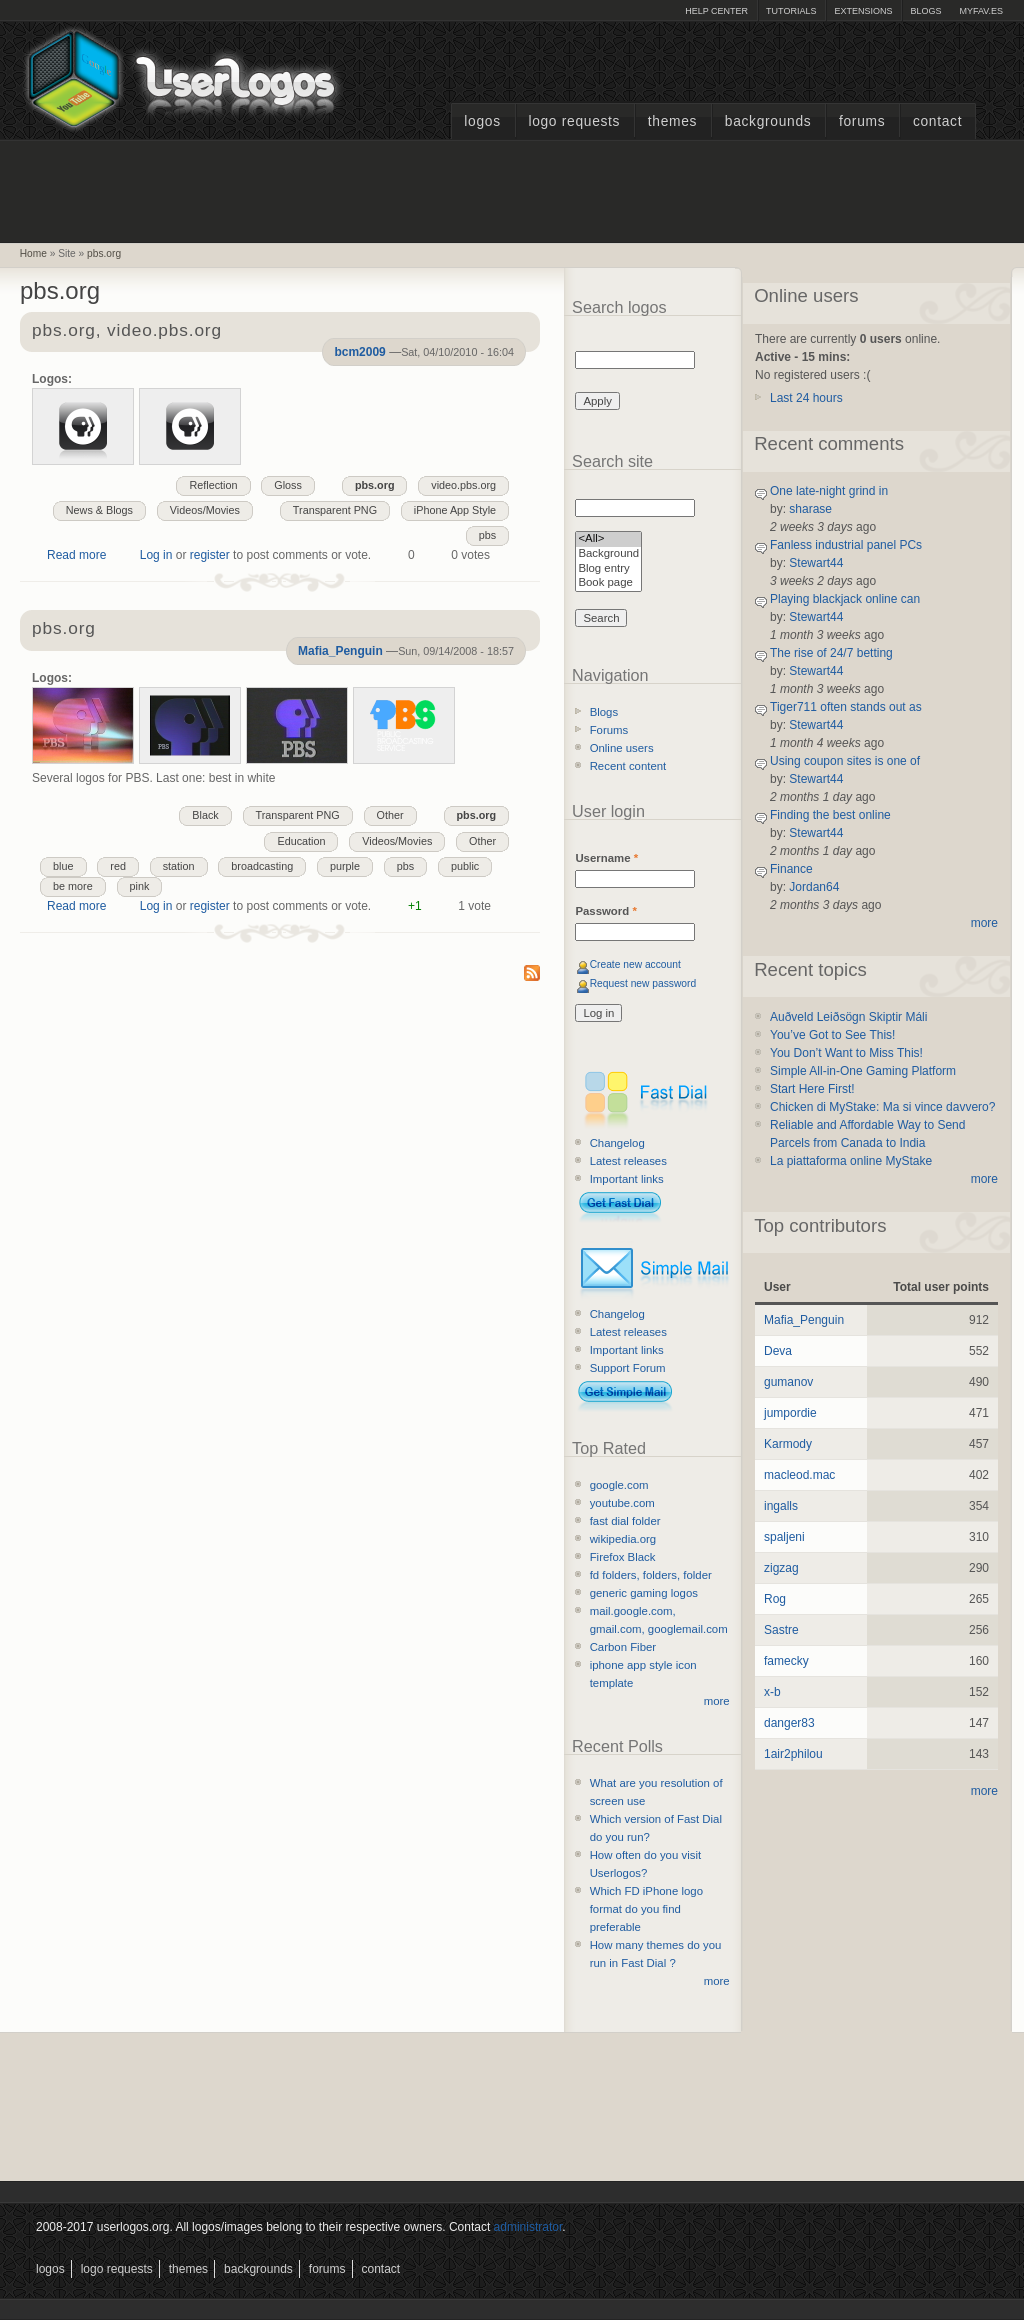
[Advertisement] (512, 189)
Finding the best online (830, 815)
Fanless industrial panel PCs (846, 545)
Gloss (288, 485)
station (179, 866)
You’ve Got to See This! (832, 1035)
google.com (619, 1485)
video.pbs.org (463, 485)
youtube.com (622, 1503)
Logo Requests (574, 121)
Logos (482, 121)
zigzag (781, 1568)
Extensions (863, 11)
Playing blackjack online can (845, 599)
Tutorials (791, 11)
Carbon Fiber (623, 1647)
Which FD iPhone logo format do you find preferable (646, 1909)
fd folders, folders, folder (651, 1575)
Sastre (781, 1630)
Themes (672, 121)
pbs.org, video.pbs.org (127, 331)
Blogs (925, 11)
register (210, 555)
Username (606, 858)
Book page (608, 583)
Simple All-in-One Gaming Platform (863, 1071)
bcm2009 (359, 352)
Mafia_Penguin (340, 651)
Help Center (716, 11)
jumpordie (790, 1413)
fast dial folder (625, 1521)
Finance (791, 869)
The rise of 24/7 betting (831, 653)
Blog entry (608, 569)
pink (140, 886)
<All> (608, 539)
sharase (810, 509)
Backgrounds (768, 121)
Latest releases (628, 1161)
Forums (862, 121)
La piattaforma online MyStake (851, 1161)
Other (390, 815)
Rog (775, 1599)
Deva (778, 1351)
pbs (487, 535)
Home (33, 253)
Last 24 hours (806, 398)
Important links (627, 1179)
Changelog (617, 1143)
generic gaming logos (644, 1593)
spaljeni (784, 1537)
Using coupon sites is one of (845, 761)
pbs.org (104, 253)
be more (73, 886)
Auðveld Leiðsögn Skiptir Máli (848, 1017)
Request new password (643, 983)
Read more (76, 555)
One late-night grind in (829, 491)
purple (345, 866)
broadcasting (262, 866)
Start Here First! (812, 1089)
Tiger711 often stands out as (846, 707)
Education (301, 841)
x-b (772, 1692)
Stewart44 (816, 563)
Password (605, 911)
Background (608, 554)
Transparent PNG (335, 510)
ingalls (781, 1506)
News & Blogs (99, 510)
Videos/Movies (205, 510)
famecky (786, 1661)
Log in (156, 555)
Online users (622, 748)
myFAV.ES (981, 11)
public (465, 866)
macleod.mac (799, 1475)
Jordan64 (814, 887)
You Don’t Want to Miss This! (846, 1053)
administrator (528, 2227)
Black (205, 815)
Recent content (628, 766)
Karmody (788, 1444)
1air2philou (793, 1754)
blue (63, 866)
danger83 (789, 1723)
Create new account (635, 964)
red (118, 866)
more (717, 1701)
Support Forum (628, 1368)
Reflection (213, 485)
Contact (937, 121)
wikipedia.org (623, 1539)
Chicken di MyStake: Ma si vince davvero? (882, 1107)
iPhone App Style (455, 510)
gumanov (788, 1382)
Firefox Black (623, 1557)
